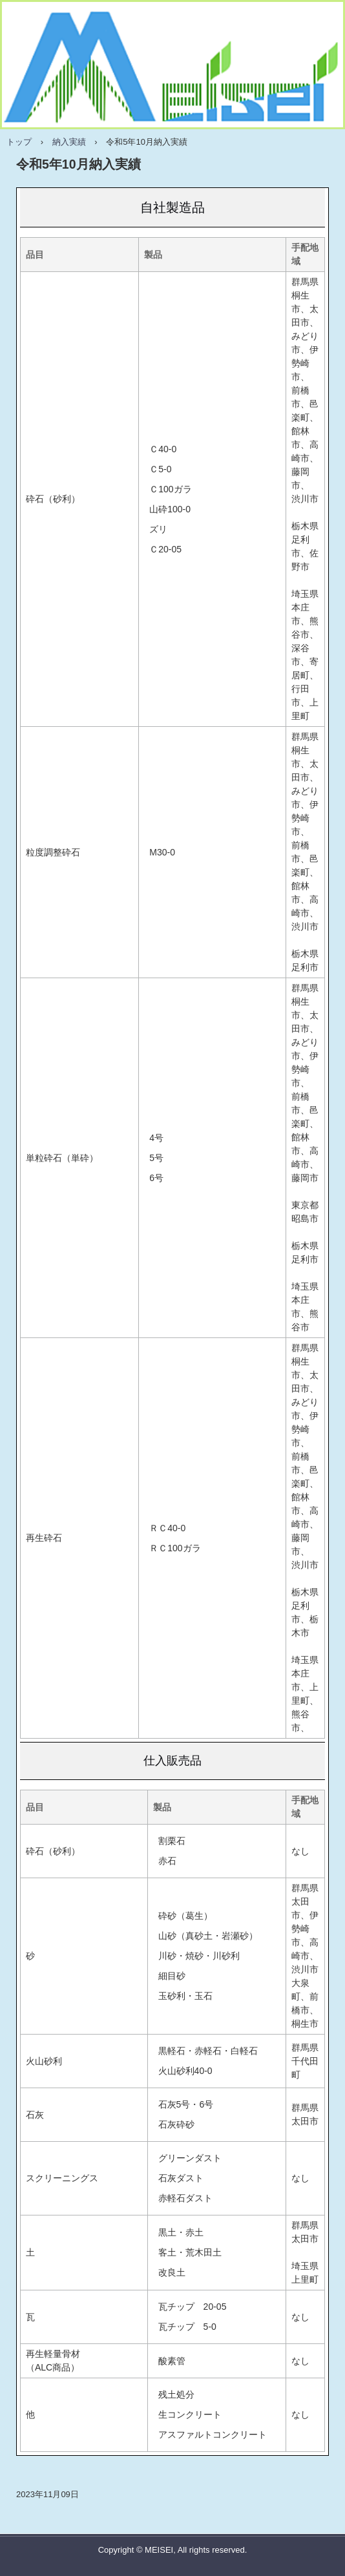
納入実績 (69, 142)
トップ (19, 142)
